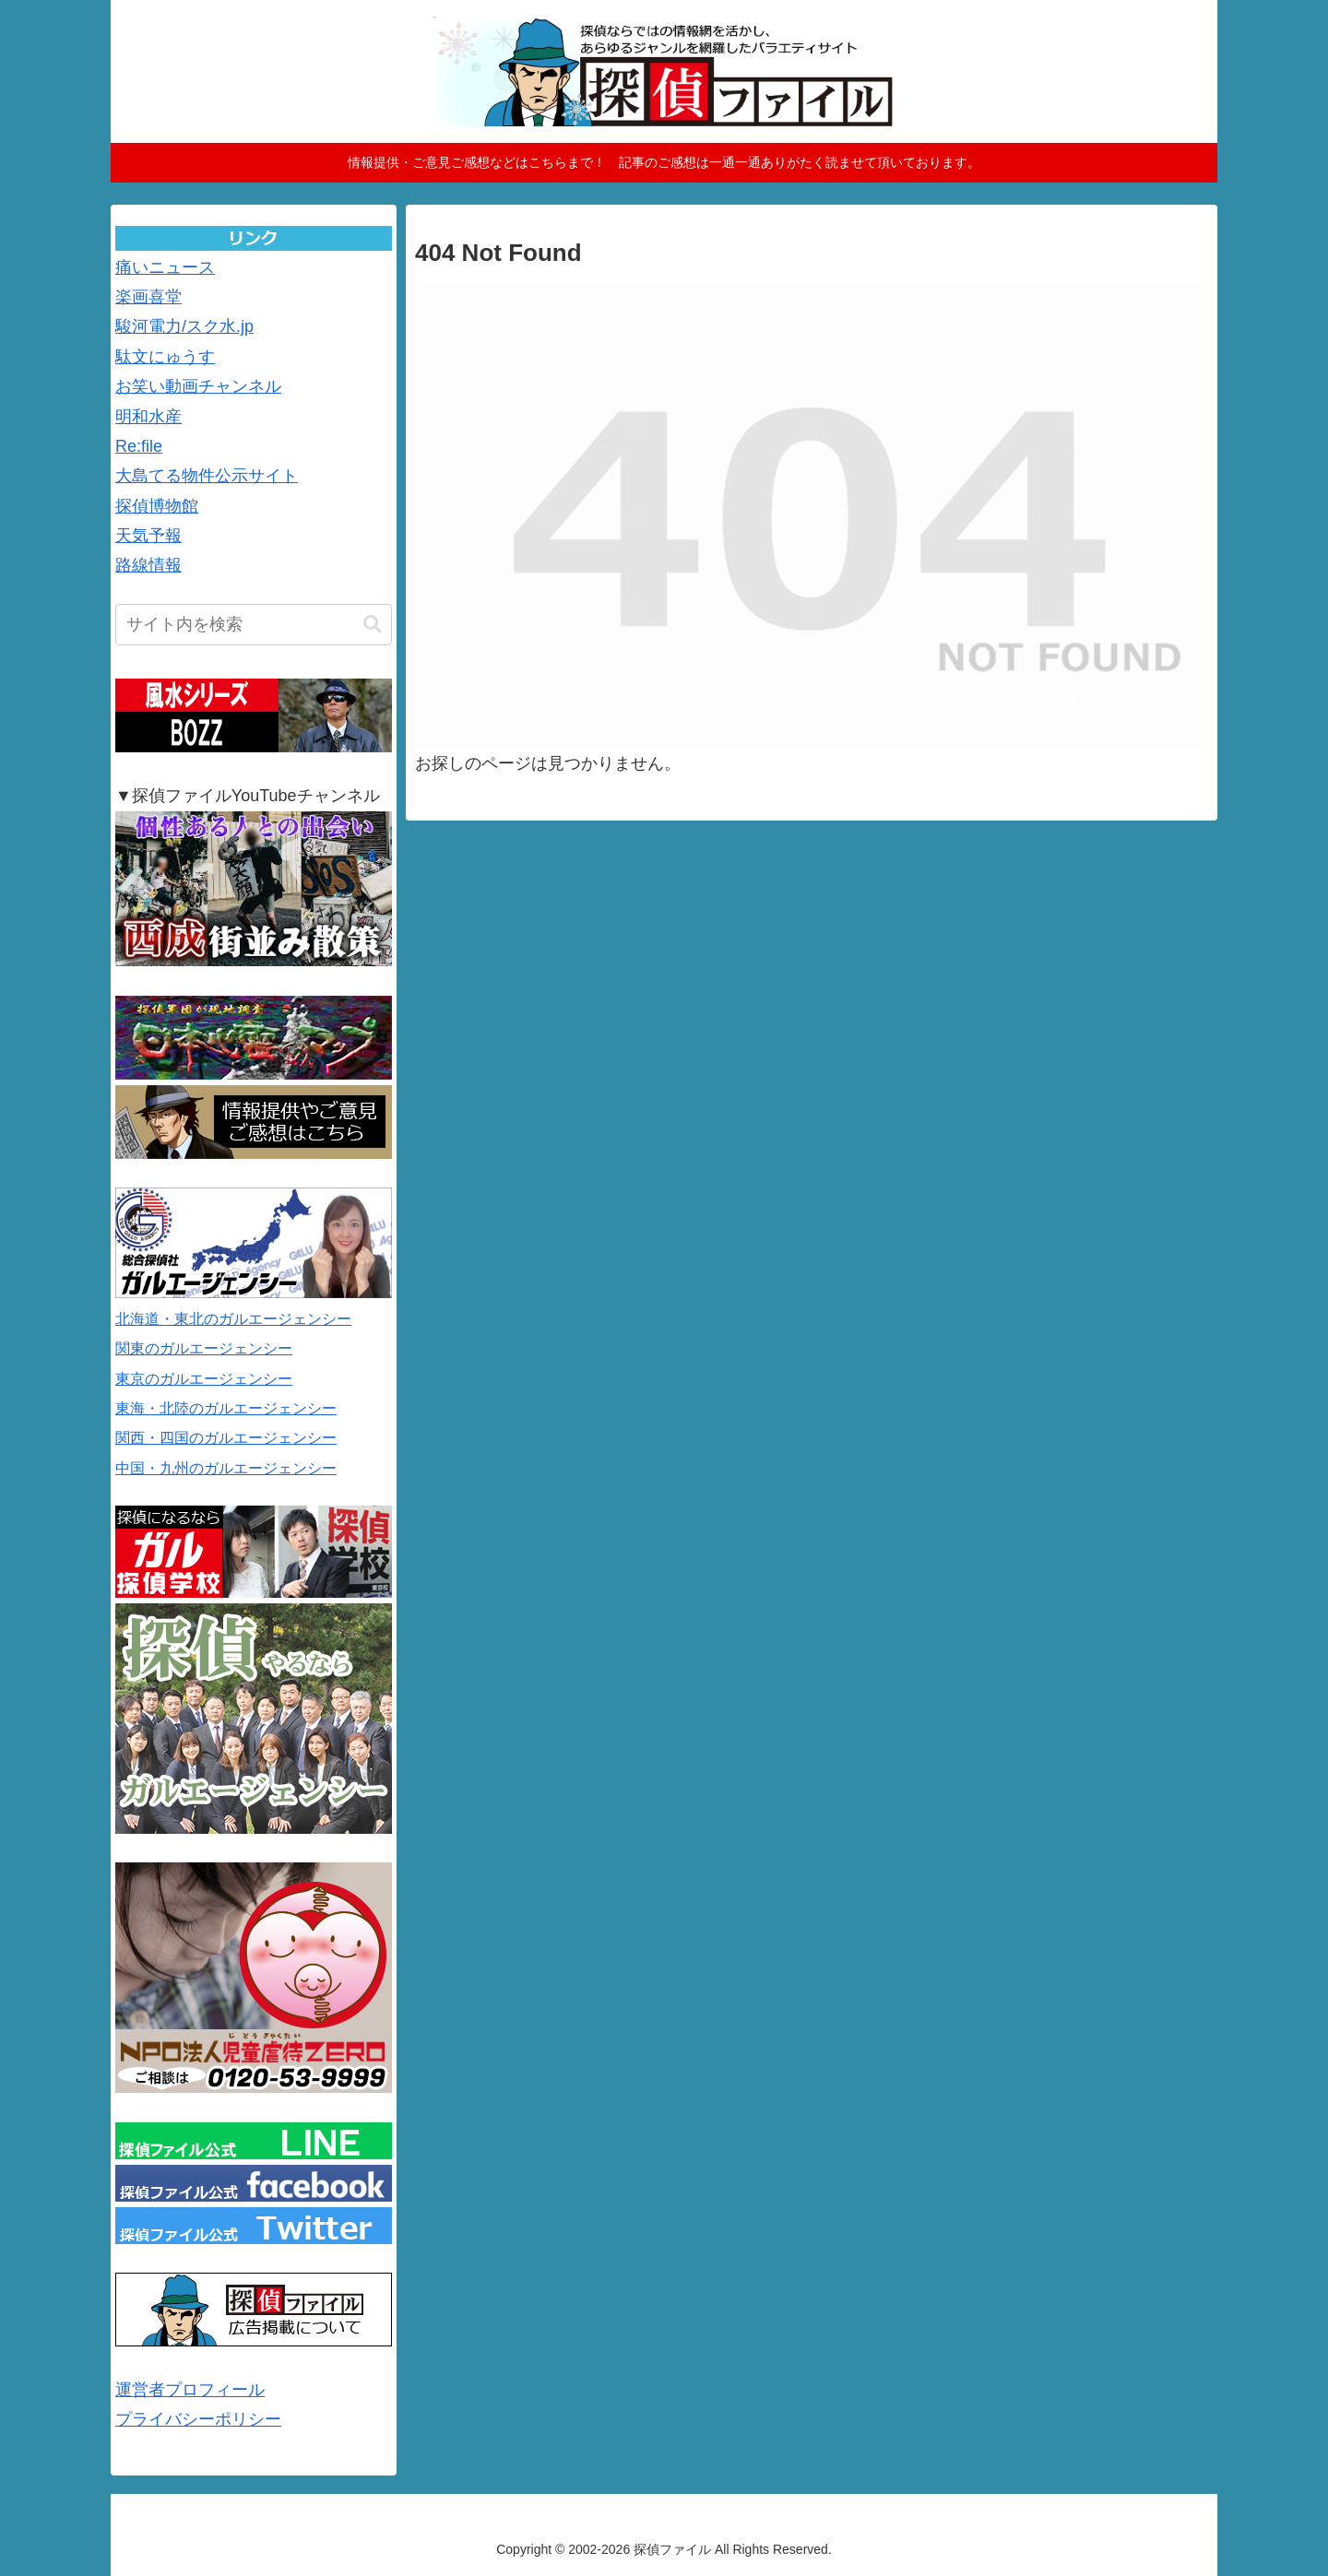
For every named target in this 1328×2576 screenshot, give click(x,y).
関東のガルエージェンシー (203, 1348)
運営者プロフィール (190, 2390)
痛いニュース (165, 267)
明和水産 (148, 417)
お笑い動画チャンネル (198, 386)
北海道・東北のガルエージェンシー (233, 1319)
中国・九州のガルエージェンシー (226, 1468)
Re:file (138, 446)
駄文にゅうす (165, 357)
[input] (253, 624)
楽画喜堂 (148, 297)
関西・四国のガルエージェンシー (226, 1438)
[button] (372, 624)
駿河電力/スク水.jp (184, 326)
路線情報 (148, 565)
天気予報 (148, 535)
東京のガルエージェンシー (203, 1379)
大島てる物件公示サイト (206, 476)
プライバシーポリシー (198, 2419)
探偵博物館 (156, 506)
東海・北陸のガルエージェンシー (226, 1408)
